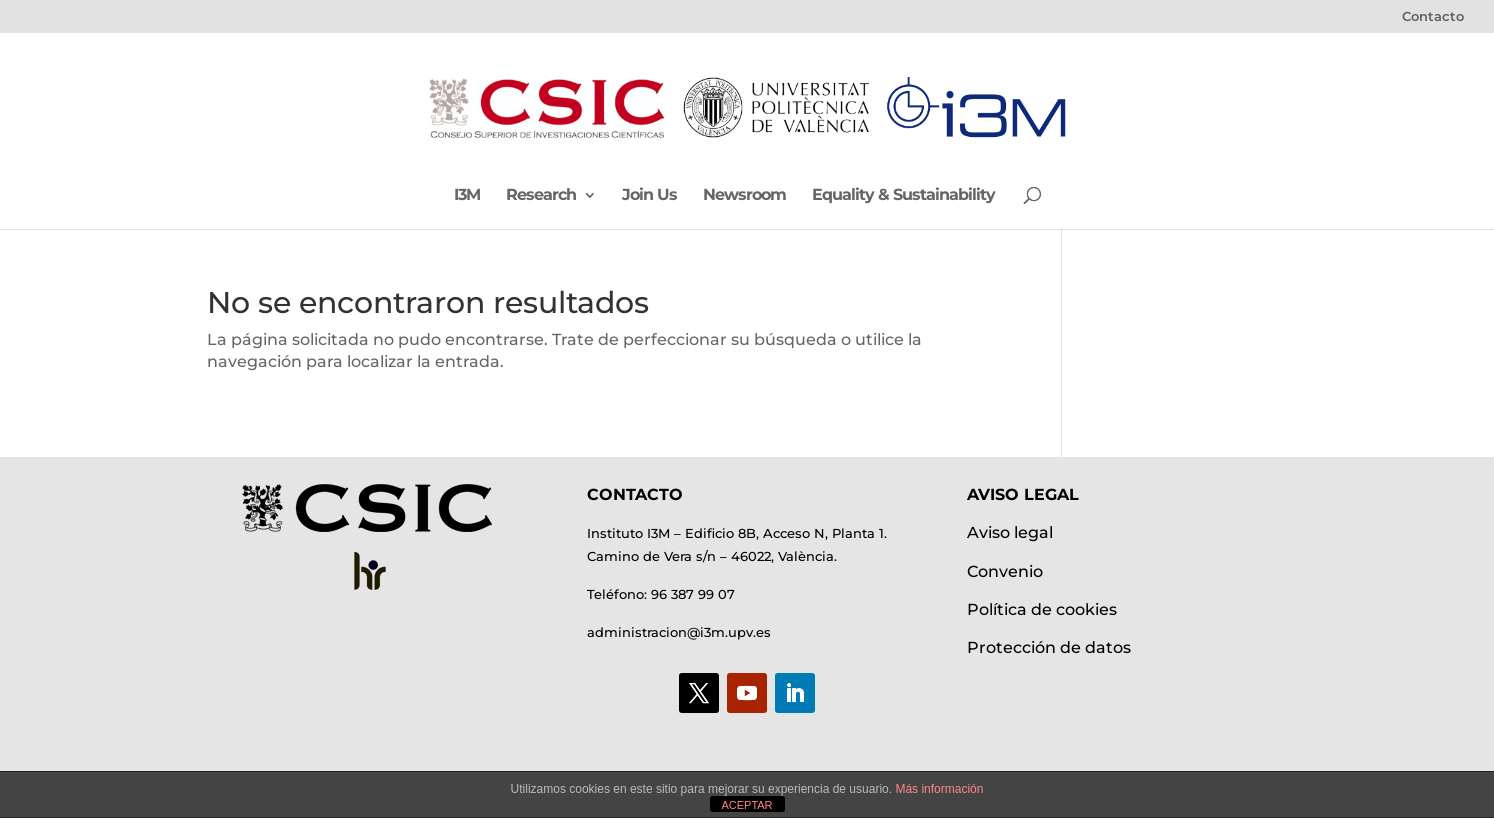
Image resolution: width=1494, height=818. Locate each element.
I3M (467, 196)
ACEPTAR (746, 805)
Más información (939, 789)
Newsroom (744, 196)
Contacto (1433, 17)
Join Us (649, 196)
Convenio (1005, 571)
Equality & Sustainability (903, 196)
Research (541, 196)
